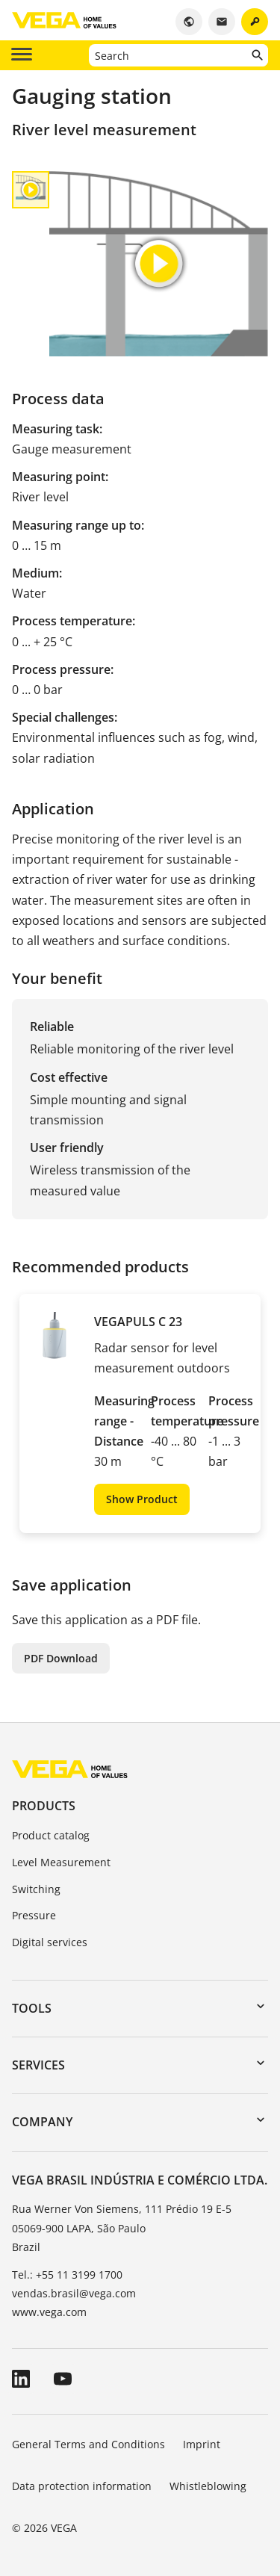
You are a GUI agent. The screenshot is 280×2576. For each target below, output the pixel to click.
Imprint (201, 2444)
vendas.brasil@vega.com (74, 2293)
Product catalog (51, 1835)
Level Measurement (61, 1862)
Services (38, 2065)
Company (42, 2122)
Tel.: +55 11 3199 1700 (67, 2274)
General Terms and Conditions (88, 2444)
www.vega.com (49, 2312)
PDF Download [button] (61, 1658)
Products (43, 1806)
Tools (32, 2008)
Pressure (34, 1915)
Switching (36, 1889)
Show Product (142, 1499)
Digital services (49, 1942)
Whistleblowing (207, 2486)
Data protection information (82, 2486)
